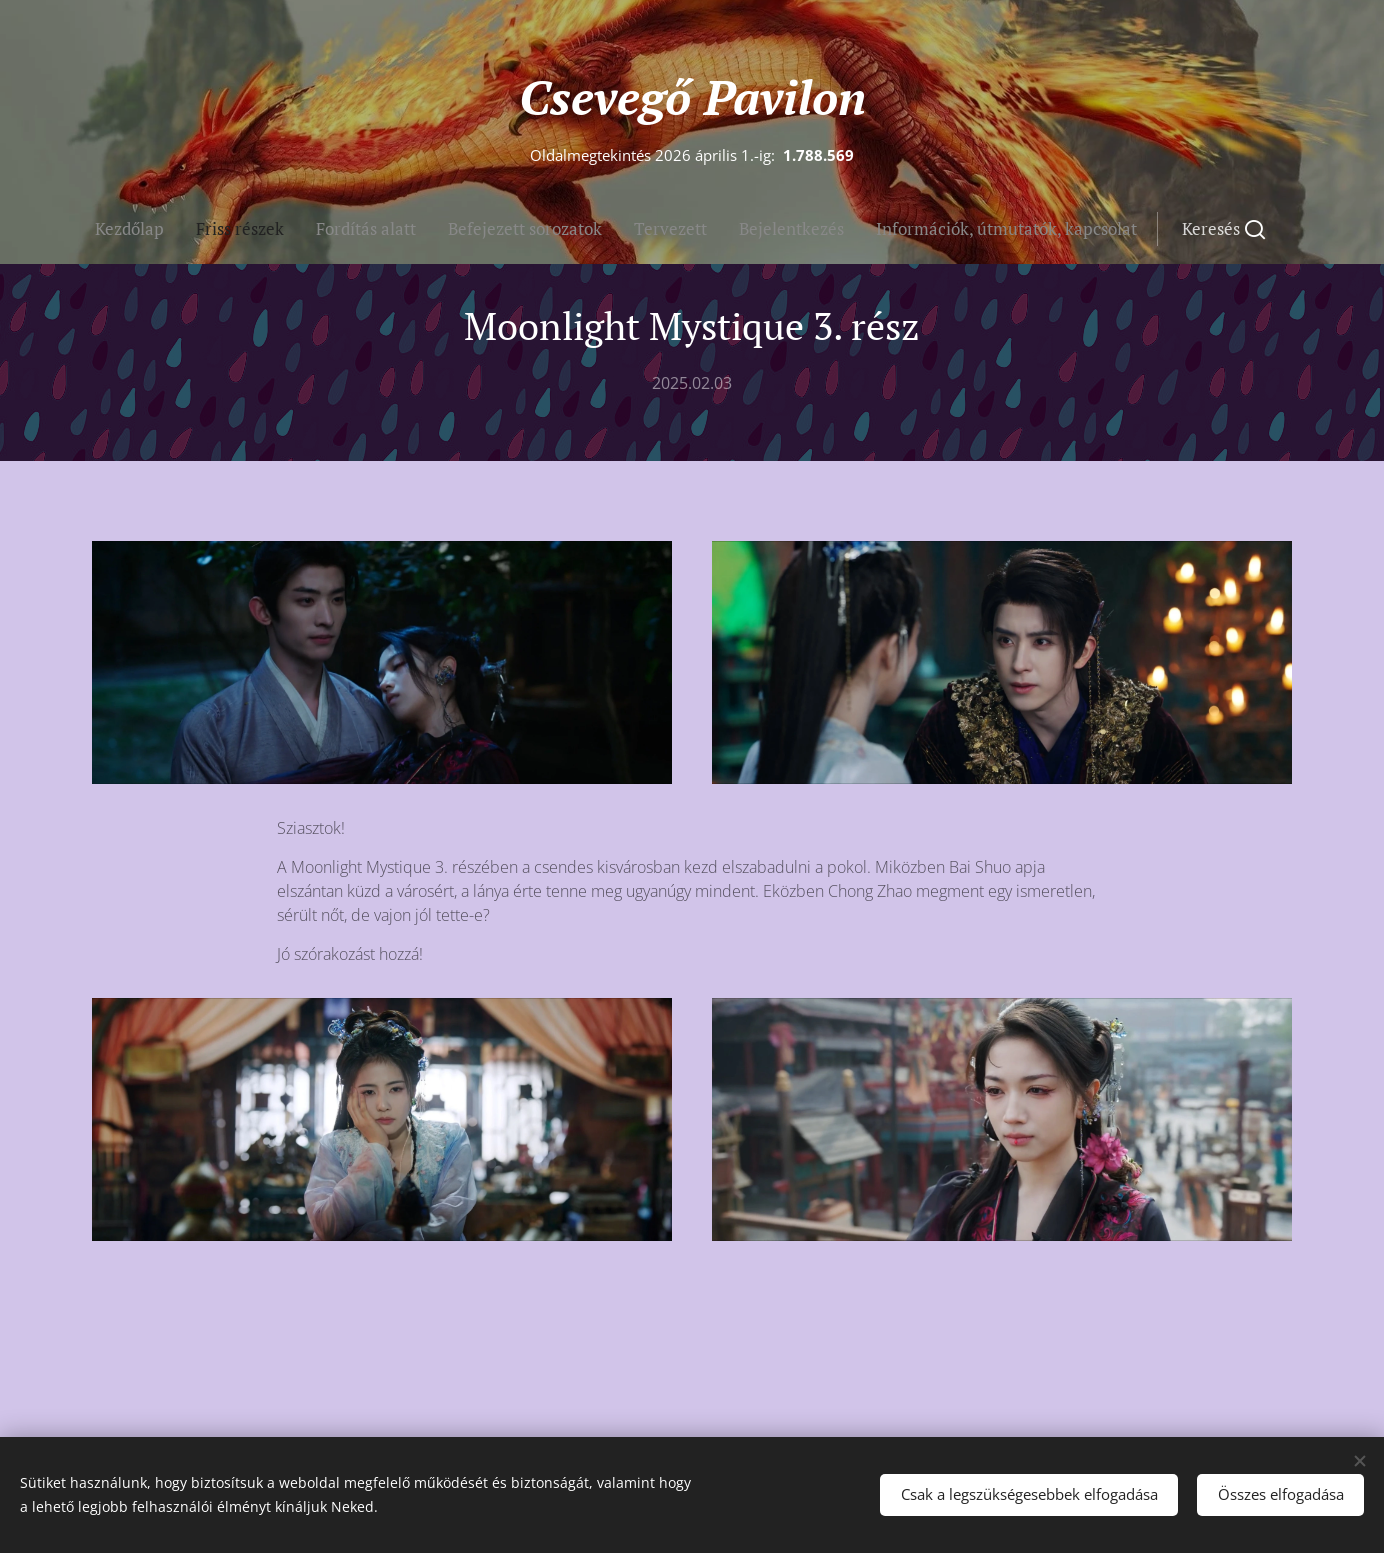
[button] (798, 229)
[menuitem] (528, 229)
